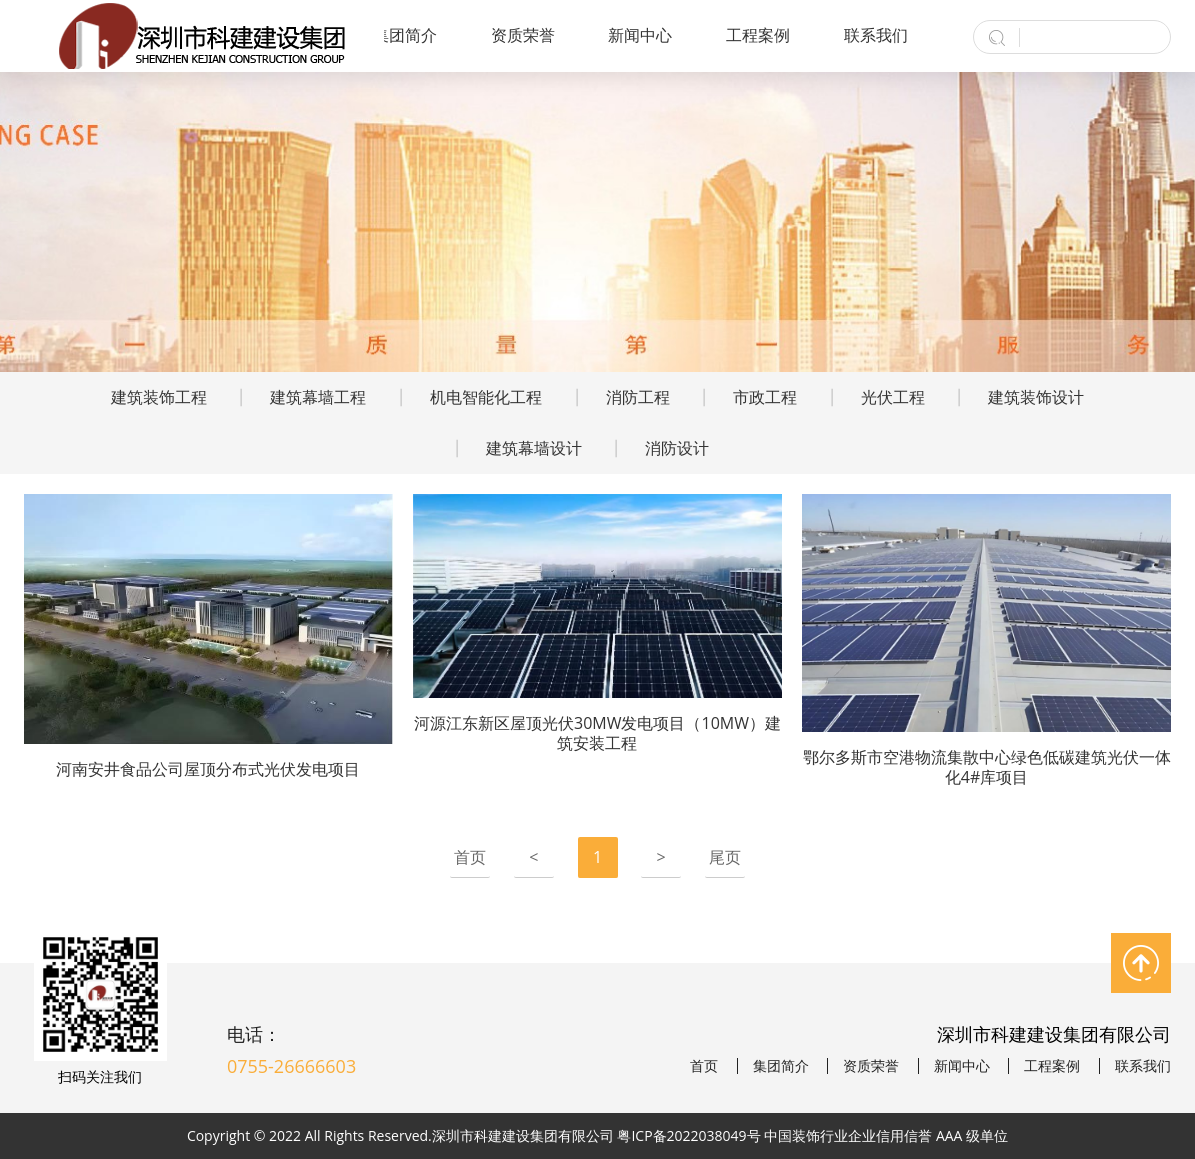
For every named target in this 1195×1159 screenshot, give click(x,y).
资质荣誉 (523, 35)
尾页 (725, 857)
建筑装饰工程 (159, 397)
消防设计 (677, 448)
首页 (470, 857)
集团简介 (405, 35)
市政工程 (765, 397)
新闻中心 (640, 35)
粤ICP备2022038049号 (688, 1135)
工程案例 (758, 35)
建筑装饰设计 (1036, 397)
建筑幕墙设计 (534, 448)
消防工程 (638, 397)
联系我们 (876, 35)
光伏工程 (893, 397)
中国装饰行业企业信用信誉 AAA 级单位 (886, 1135)
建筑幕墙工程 (318, 397)
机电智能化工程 (486, 397)
